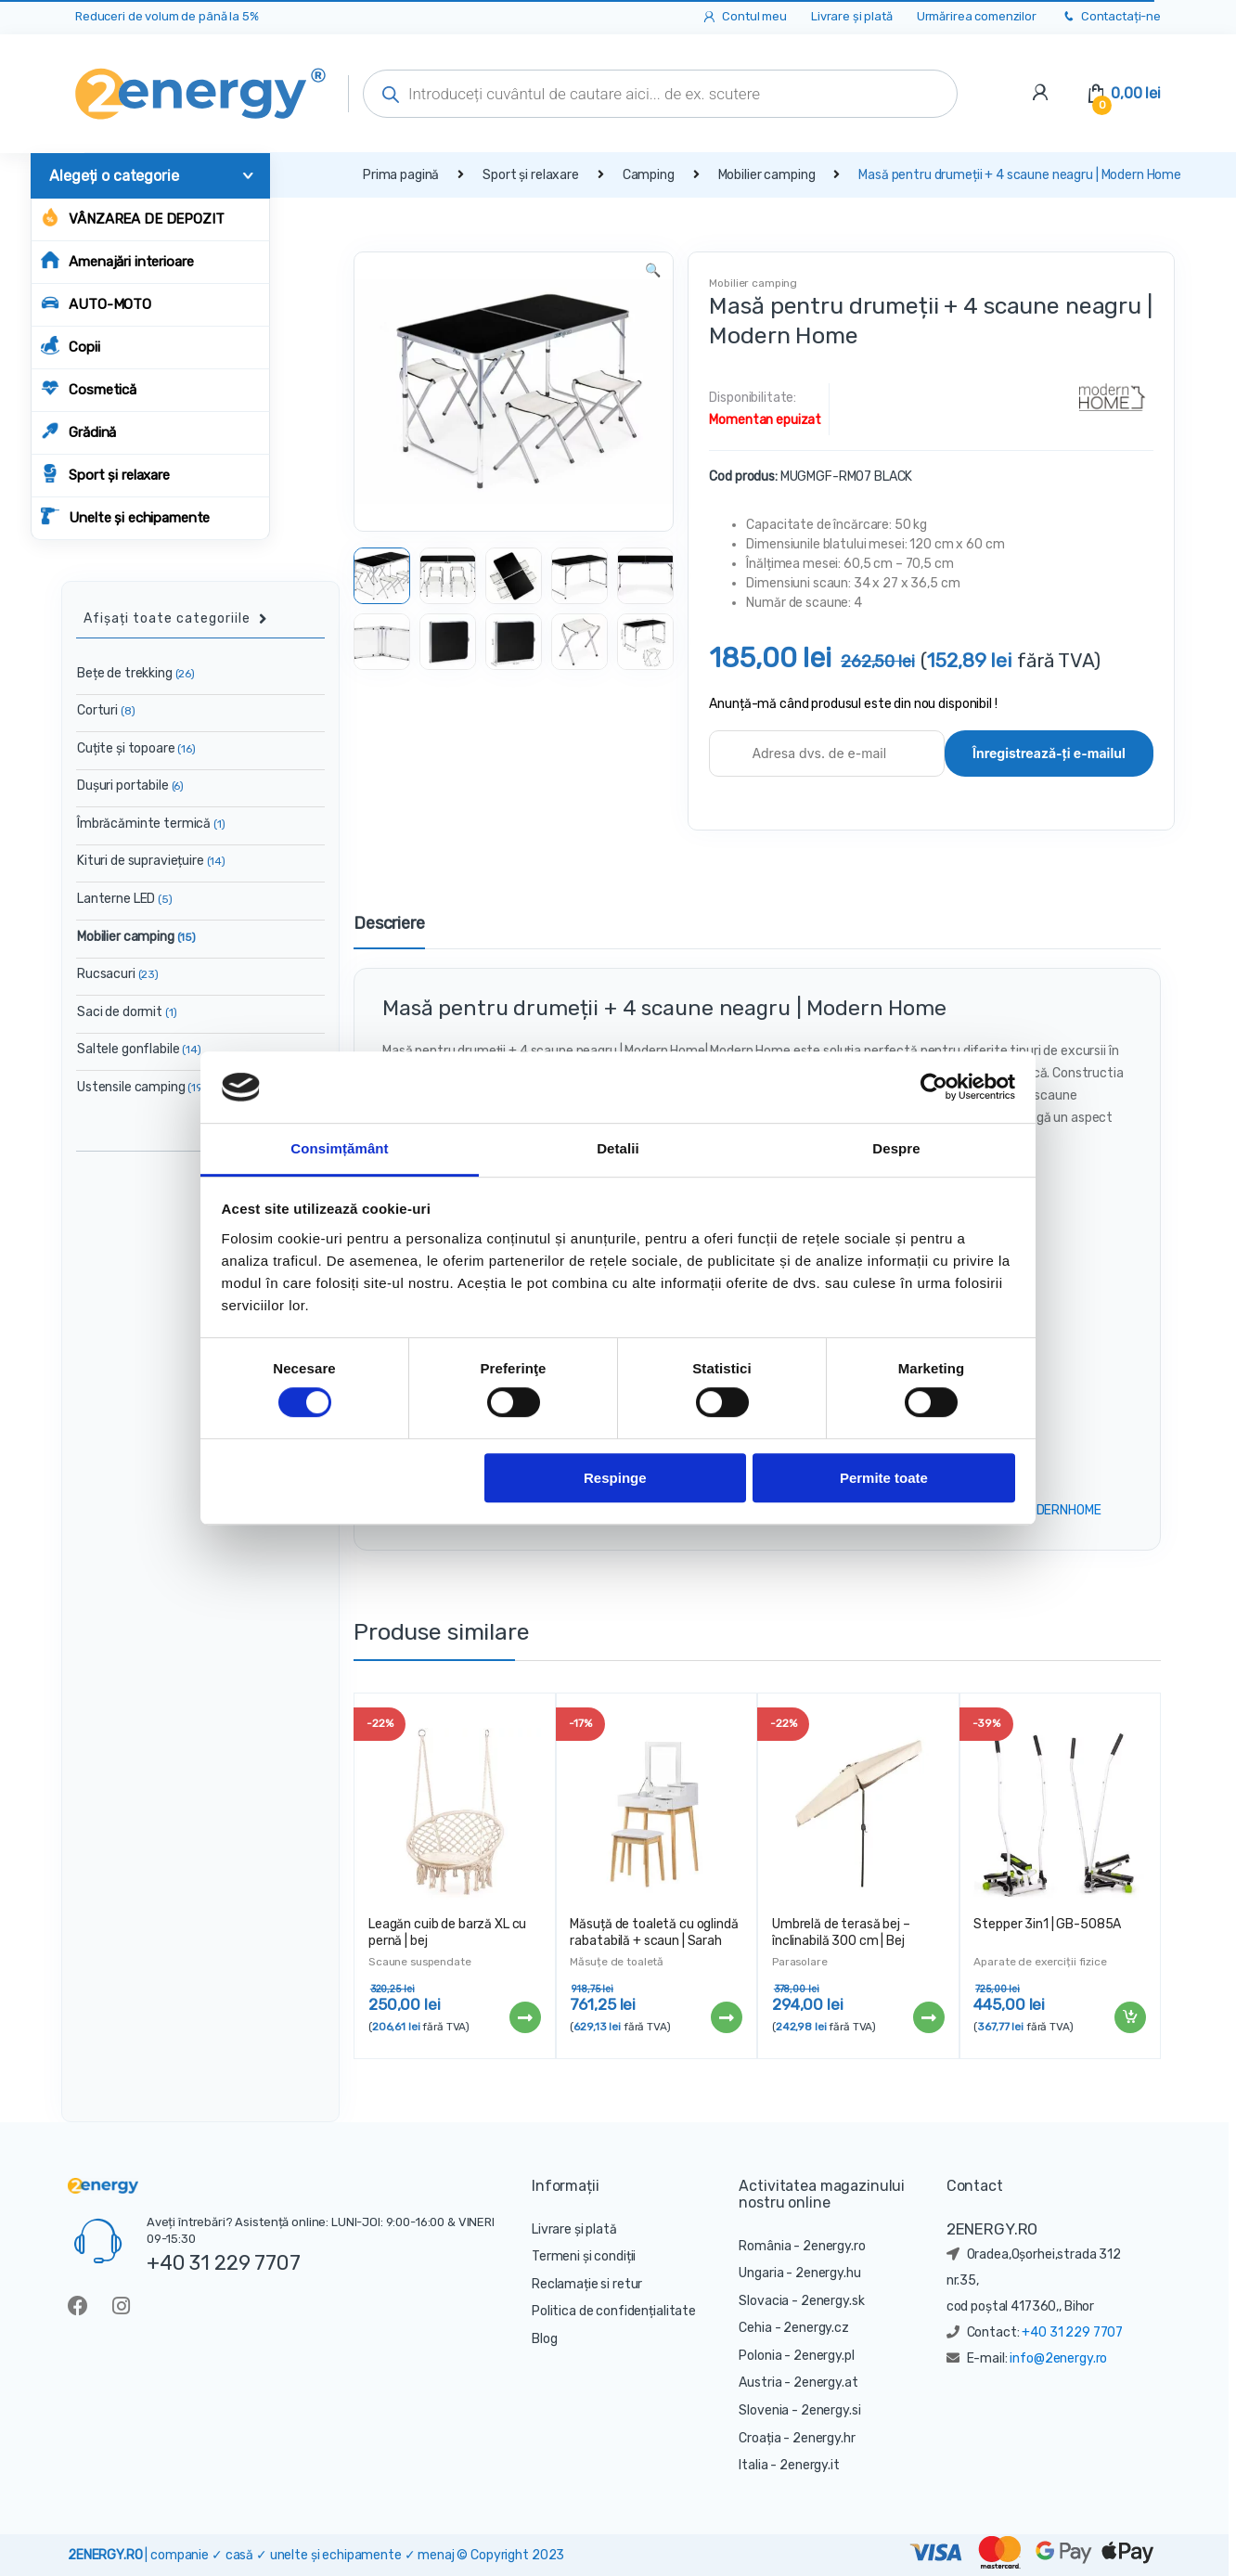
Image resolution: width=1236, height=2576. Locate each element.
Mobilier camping (767, 175)
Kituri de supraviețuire (151, 861)
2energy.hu (828, 2273)
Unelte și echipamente (125, 516)
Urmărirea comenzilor (976, 16)
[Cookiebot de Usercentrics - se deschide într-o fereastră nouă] (934, 1087)
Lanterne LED (125, 899)
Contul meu (744, 17)
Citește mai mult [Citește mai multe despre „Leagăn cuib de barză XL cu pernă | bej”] (524, 2017)
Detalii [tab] (618, 1148)
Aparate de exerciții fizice (1039, 1961)
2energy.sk (833, 2301)
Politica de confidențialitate (614, 2311)
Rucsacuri (118, 974)
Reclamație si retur (587, 2284)
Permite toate (884, 1478)
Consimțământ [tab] (339, 1148)
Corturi (106, 710)
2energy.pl (824, 2355)
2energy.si (831, 2410)
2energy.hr (824, 2438)
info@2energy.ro (1058, 2358)
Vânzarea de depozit (132, 217)
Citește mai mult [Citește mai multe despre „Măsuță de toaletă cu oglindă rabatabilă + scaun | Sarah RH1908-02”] (725, 2017)
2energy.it (809, 2465)
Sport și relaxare (105, 473)
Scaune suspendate (419, 1961)
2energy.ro (834, 2246)
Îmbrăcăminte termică (151, 823)
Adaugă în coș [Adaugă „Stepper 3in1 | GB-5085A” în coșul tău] (1129, 2017)
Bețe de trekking (136, 673)
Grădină (78, 431)
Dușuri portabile (130, 785)
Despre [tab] (896, 1148)
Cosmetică (88, 388)
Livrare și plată (852, 16)
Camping (649, 175)
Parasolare (800, 1961)
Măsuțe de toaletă (616, 1961)
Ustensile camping (142, 1087)
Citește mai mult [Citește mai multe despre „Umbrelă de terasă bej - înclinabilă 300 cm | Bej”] (928, 2017)
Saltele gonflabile (139, 1049)
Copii (70, 345)
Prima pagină (401, 175)
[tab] (389, 931)
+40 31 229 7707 (224, 2262)
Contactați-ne (1111, 17)
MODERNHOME (1060, 1510)
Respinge (615, 1478)
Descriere (389, 924)
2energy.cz (816, 2328)
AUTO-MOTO (96, 303)
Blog (544, 2339)
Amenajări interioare (117, 260)
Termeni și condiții (584, 2256)
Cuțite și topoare (136, 748)
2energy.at (825, 2382)
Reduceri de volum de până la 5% (167, 16)
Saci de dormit (127, 1012)
